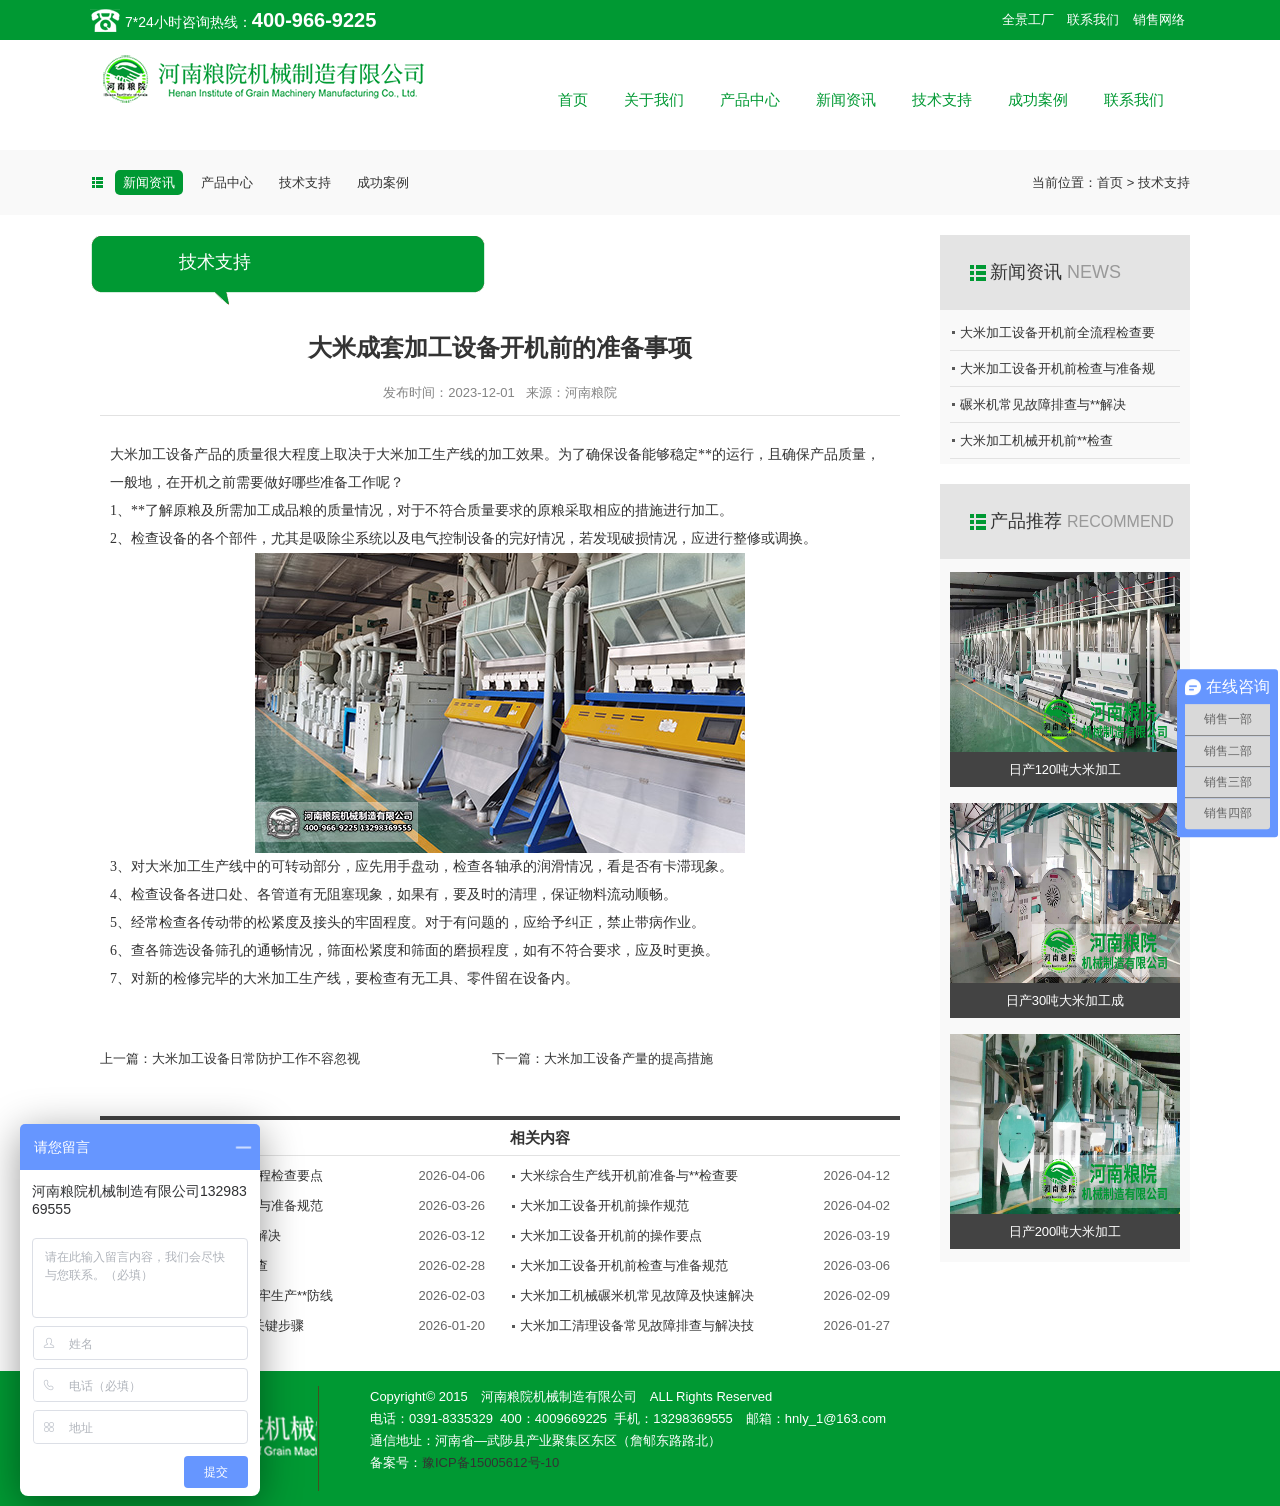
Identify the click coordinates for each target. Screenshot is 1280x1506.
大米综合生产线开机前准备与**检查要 (629, 1175)
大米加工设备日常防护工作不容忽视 (256, 1058)
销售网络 (1159, 19)
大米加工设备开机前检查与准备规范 (624, 1265)
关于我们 (654, 99)
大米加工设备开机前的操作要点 (611, 1235)
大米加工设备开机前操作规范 (604, 1205)
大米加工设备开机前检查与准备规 (1057, 368)
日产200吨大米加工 (1065, 1231)
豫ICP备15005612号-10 (490, 1462)
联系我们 (1093, 19)
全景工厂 (1028, 19)
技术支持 (942, 99)
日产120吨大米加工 (1065, 769)
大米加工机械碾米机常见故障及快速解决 (637, 1295)
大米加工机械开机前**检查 (1036, 440)
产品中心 (750, 99)
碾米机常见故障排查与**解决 (1043, 404)
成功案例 (1038, 99)
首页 (573, 99)
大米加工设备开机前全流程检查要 (1057, 332)
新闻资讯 (846, 99)
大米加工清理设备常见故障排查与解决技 (637, 1325)
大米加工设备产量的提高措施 (628, 1058)
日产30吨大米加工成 (1065, 1000)
